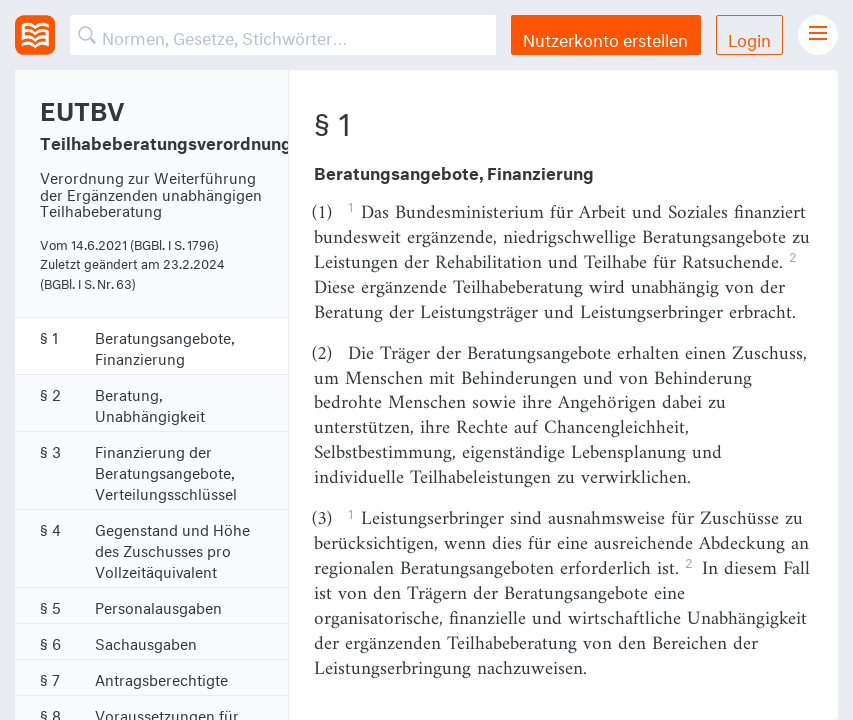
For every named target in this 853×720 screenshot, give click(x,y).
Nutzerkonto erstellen (605, 37)
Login (749, 37)
